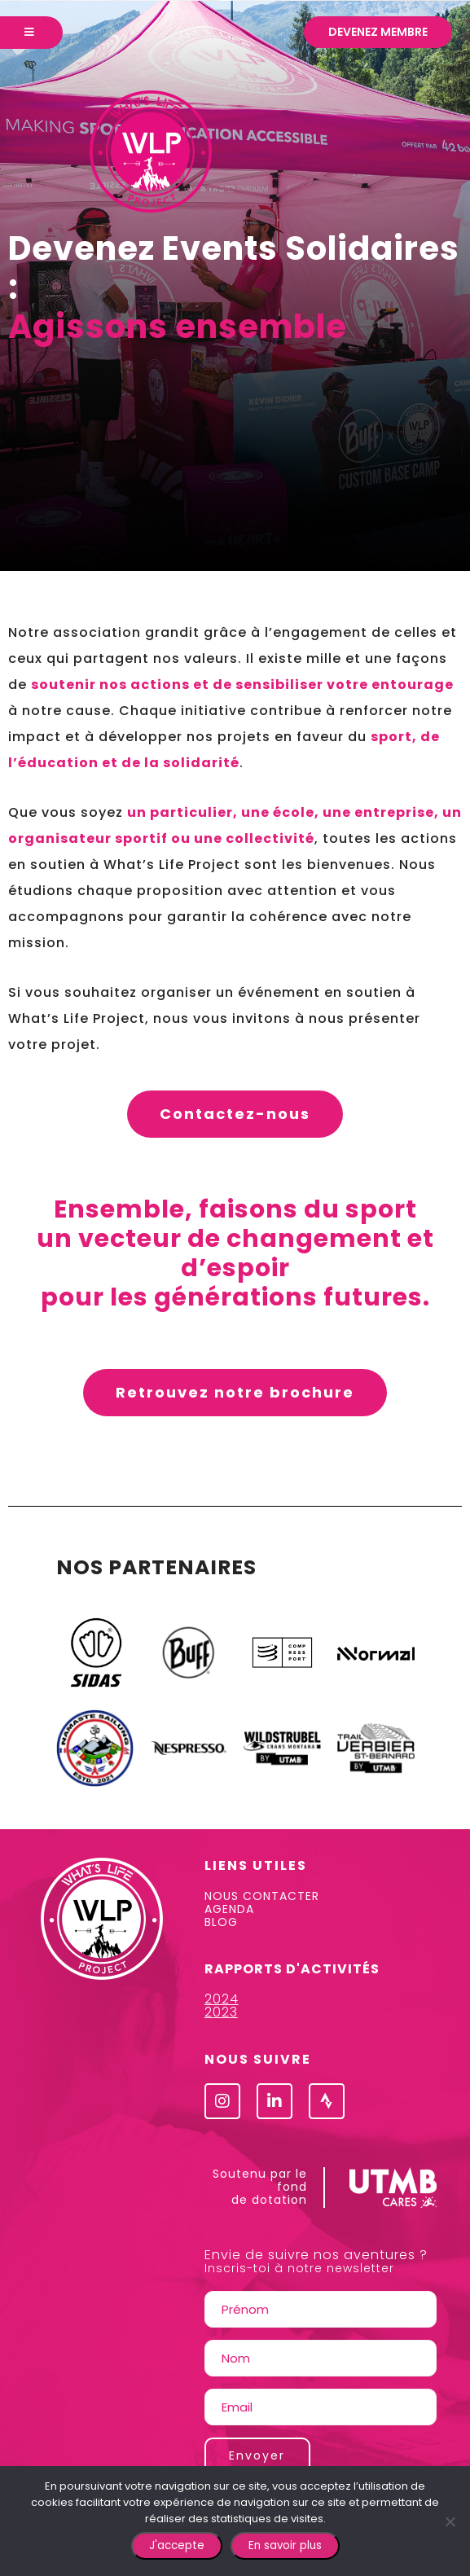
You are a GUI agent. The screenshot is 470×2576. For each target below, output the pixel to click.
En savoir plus (285, 2545)
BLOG (221, 1922)
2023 (221, 2012)
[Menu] (31, 32)
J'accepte (176, 2545)
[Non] (449, 2521)
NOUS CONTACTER (261, 1896)
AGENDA (229, 1909)
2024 (221, 1999)
